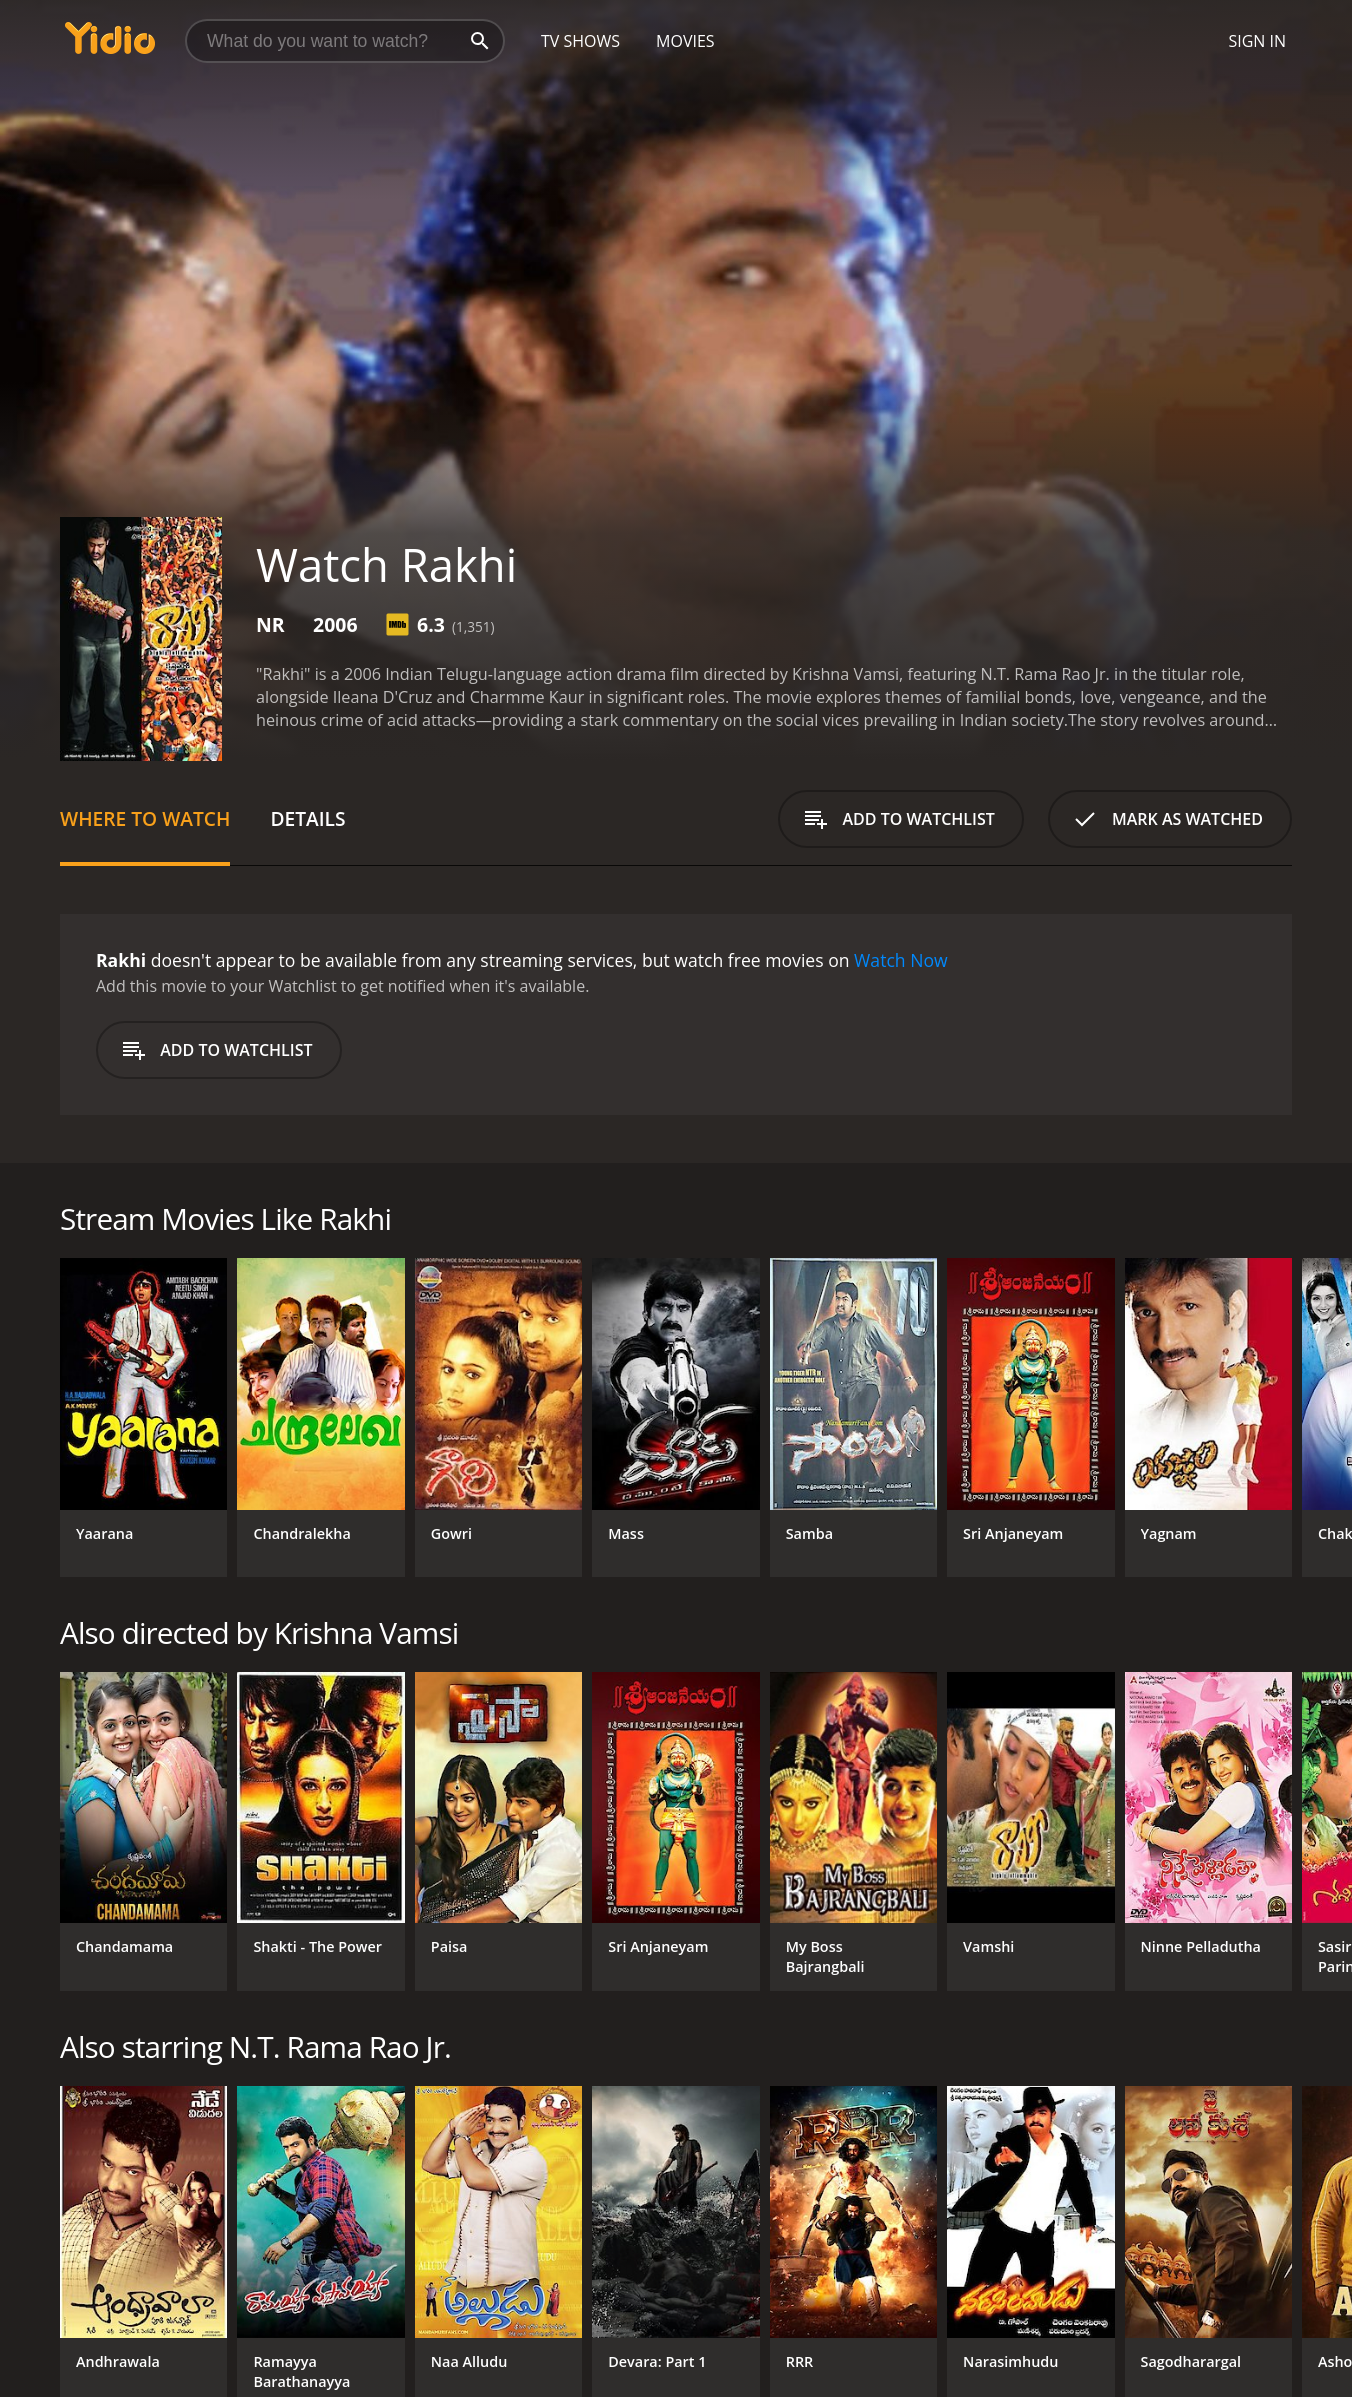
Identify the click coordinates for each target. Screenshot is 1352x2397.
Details (307, 818)
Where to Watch (145, 818)
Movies (685, 41)
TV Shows (580, 41)
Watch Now (901, 960)
